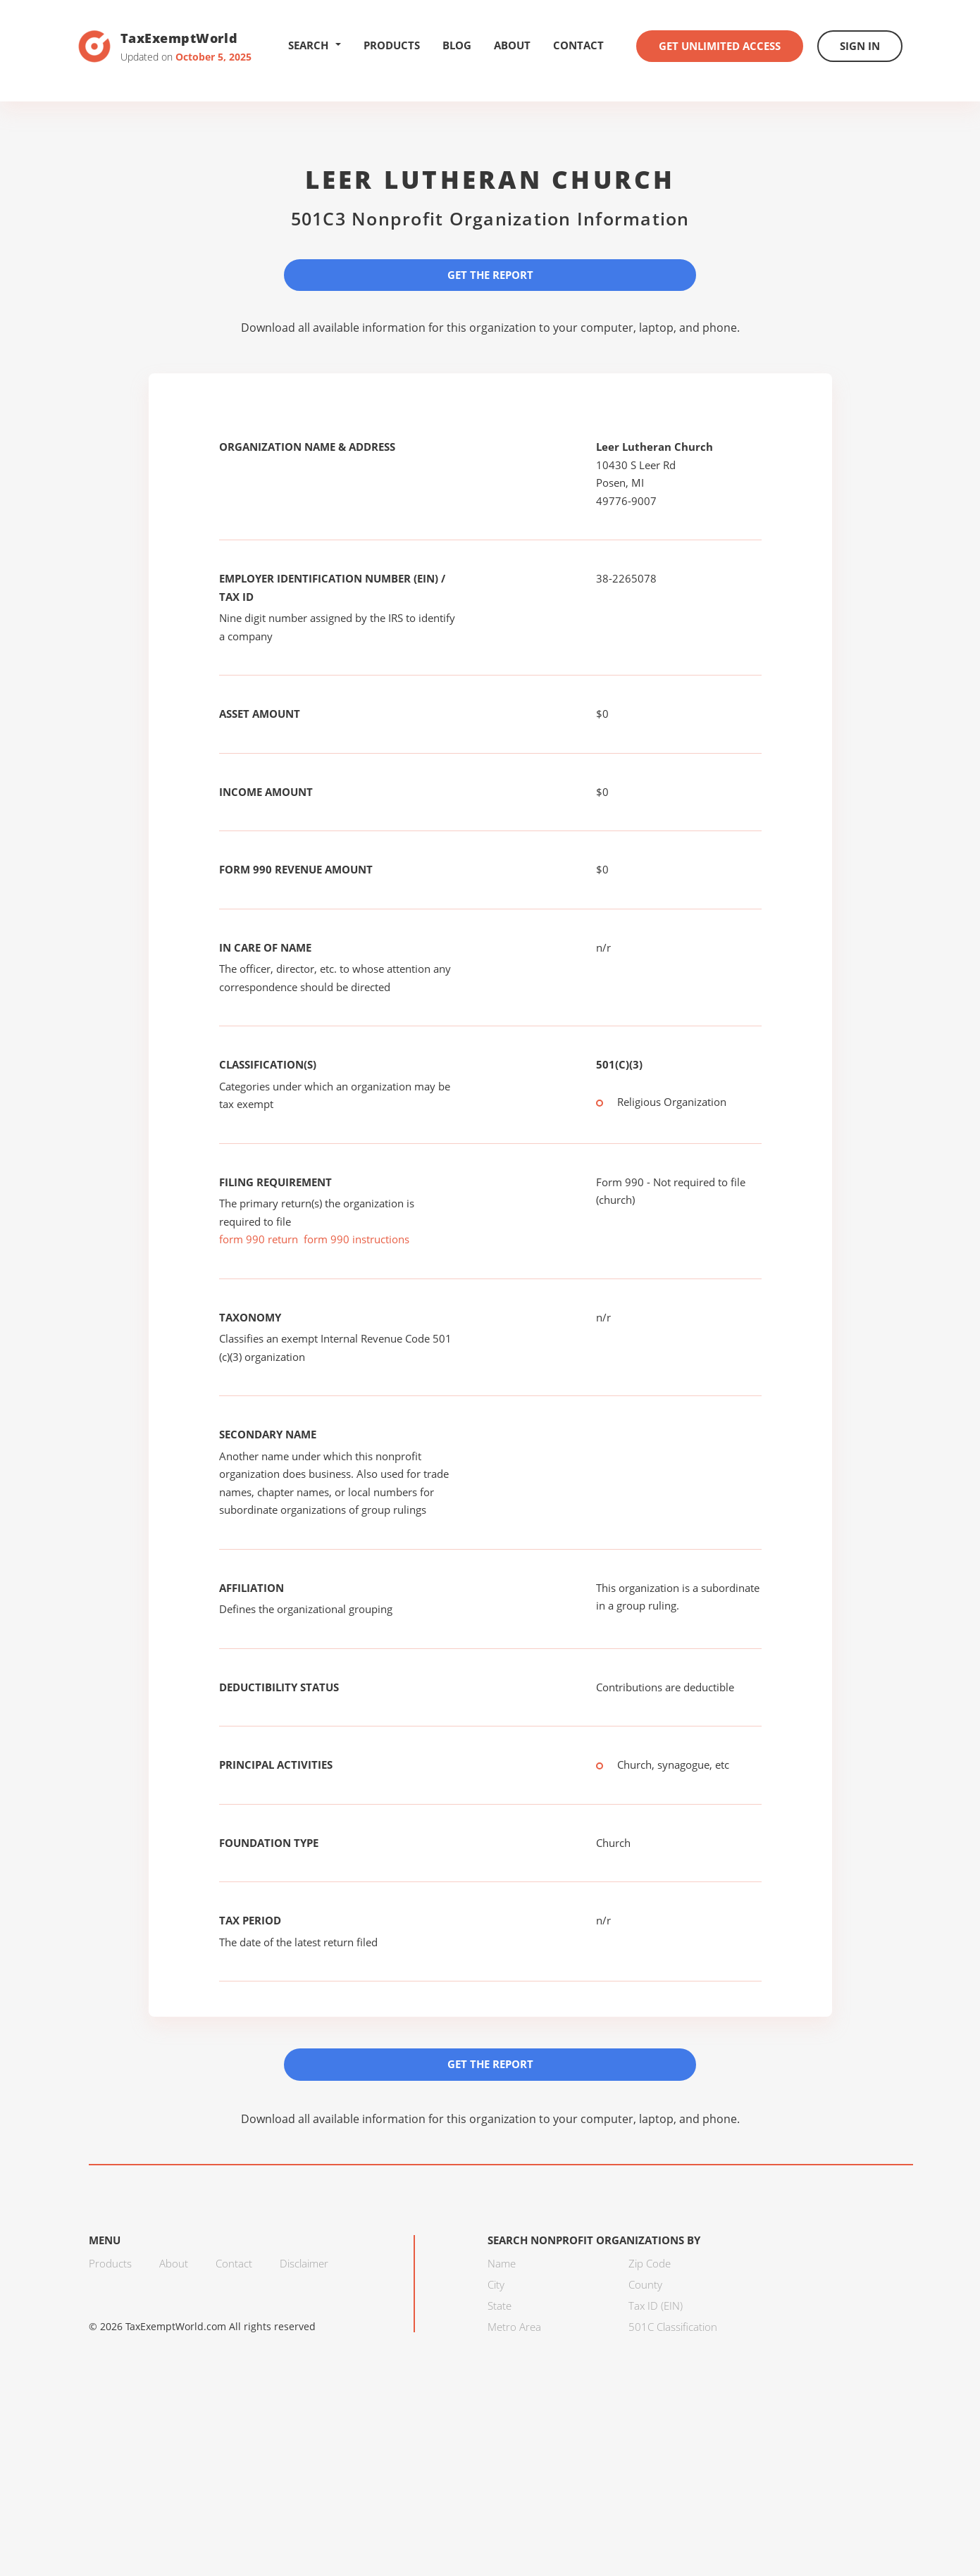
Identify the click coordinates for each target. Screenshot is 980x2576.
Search (314, 45)
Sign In (860, 46)
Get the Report (490, 275)
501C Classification (672, 2327)
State (499, 2305)
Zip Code (649, 2263)
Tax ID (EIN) (655, 2305)
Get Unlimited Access (720, 46)
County (645, 2284)
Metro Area (514, 2327)
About (512, 45)
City (496, 2284)
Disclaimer (304, 2263)
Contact (578, 45)
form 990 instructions (356, 1239)
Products (392, 45)
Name (502, 2263)
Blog (456, 45)
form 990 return (258, 1239)
